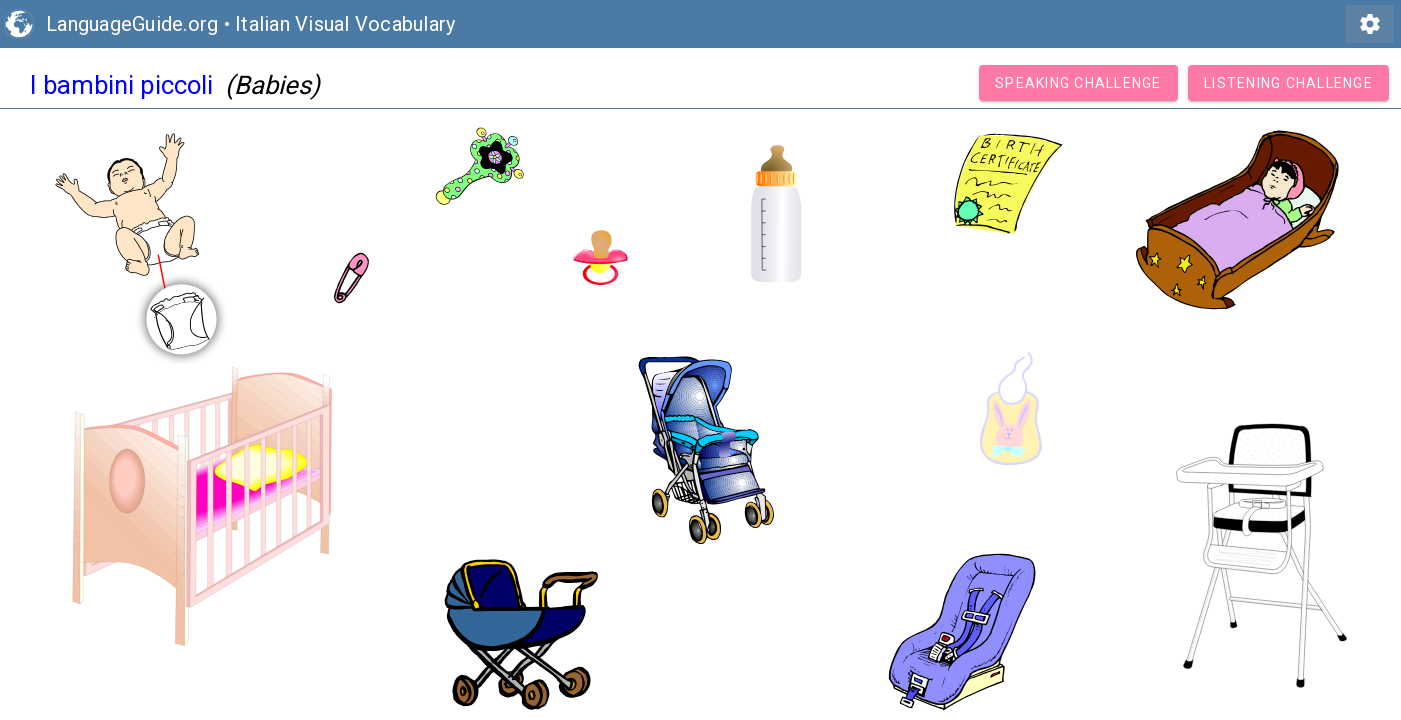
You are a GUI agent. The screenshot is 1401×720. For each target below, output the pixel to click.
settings (1370, 24)
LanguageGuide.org (132, 24)
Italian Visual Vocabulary (345, 24)
